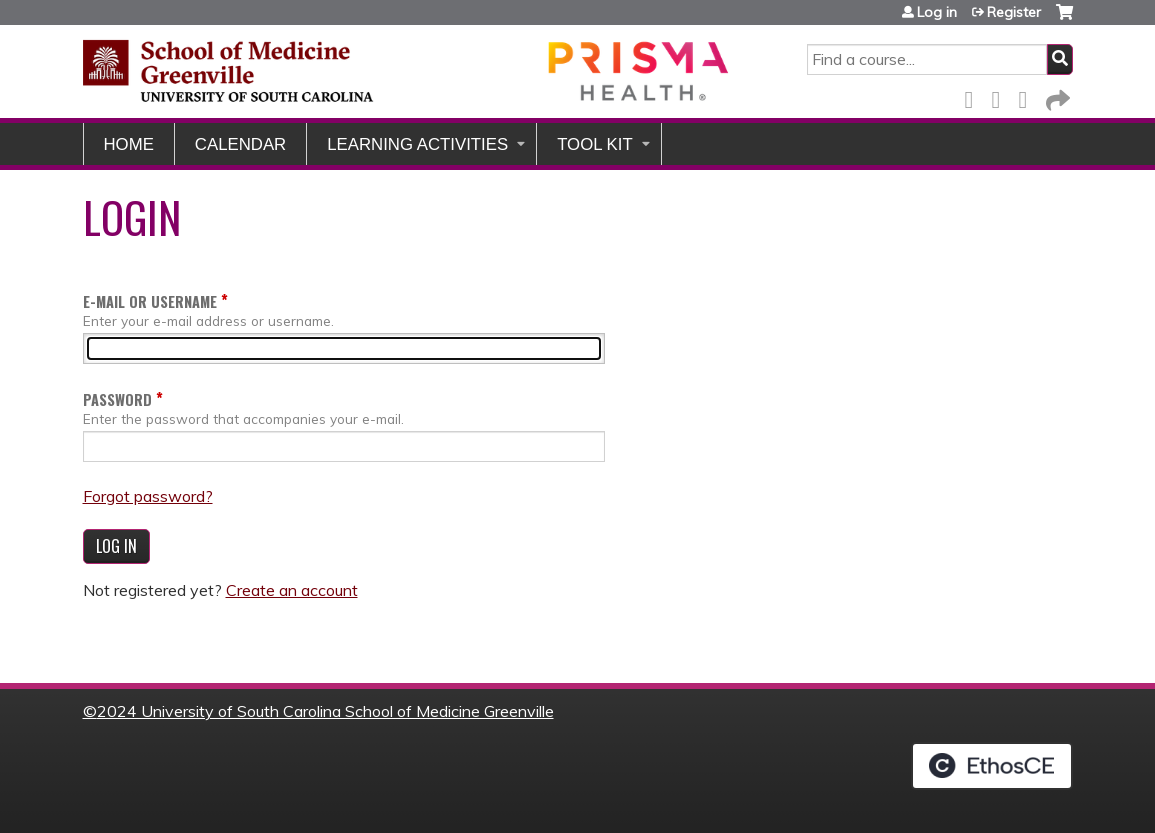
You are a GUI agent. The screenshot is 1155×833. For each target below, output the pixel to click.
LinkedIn (1029, 96)
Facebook (975, 96)
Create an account (292, 590)
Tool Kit (595, 144)
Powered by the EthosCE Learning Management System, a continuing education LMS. (992, 766)
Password (117, 399)
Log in (937, 12)
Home (129, 144)
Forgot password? (148, 496)
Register (1014, 12)
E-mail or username (150, 301)
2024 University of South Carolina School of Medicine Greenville (325, 711)
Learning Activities (417, 144)
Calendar (240, 144)
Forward (1056, 96)
